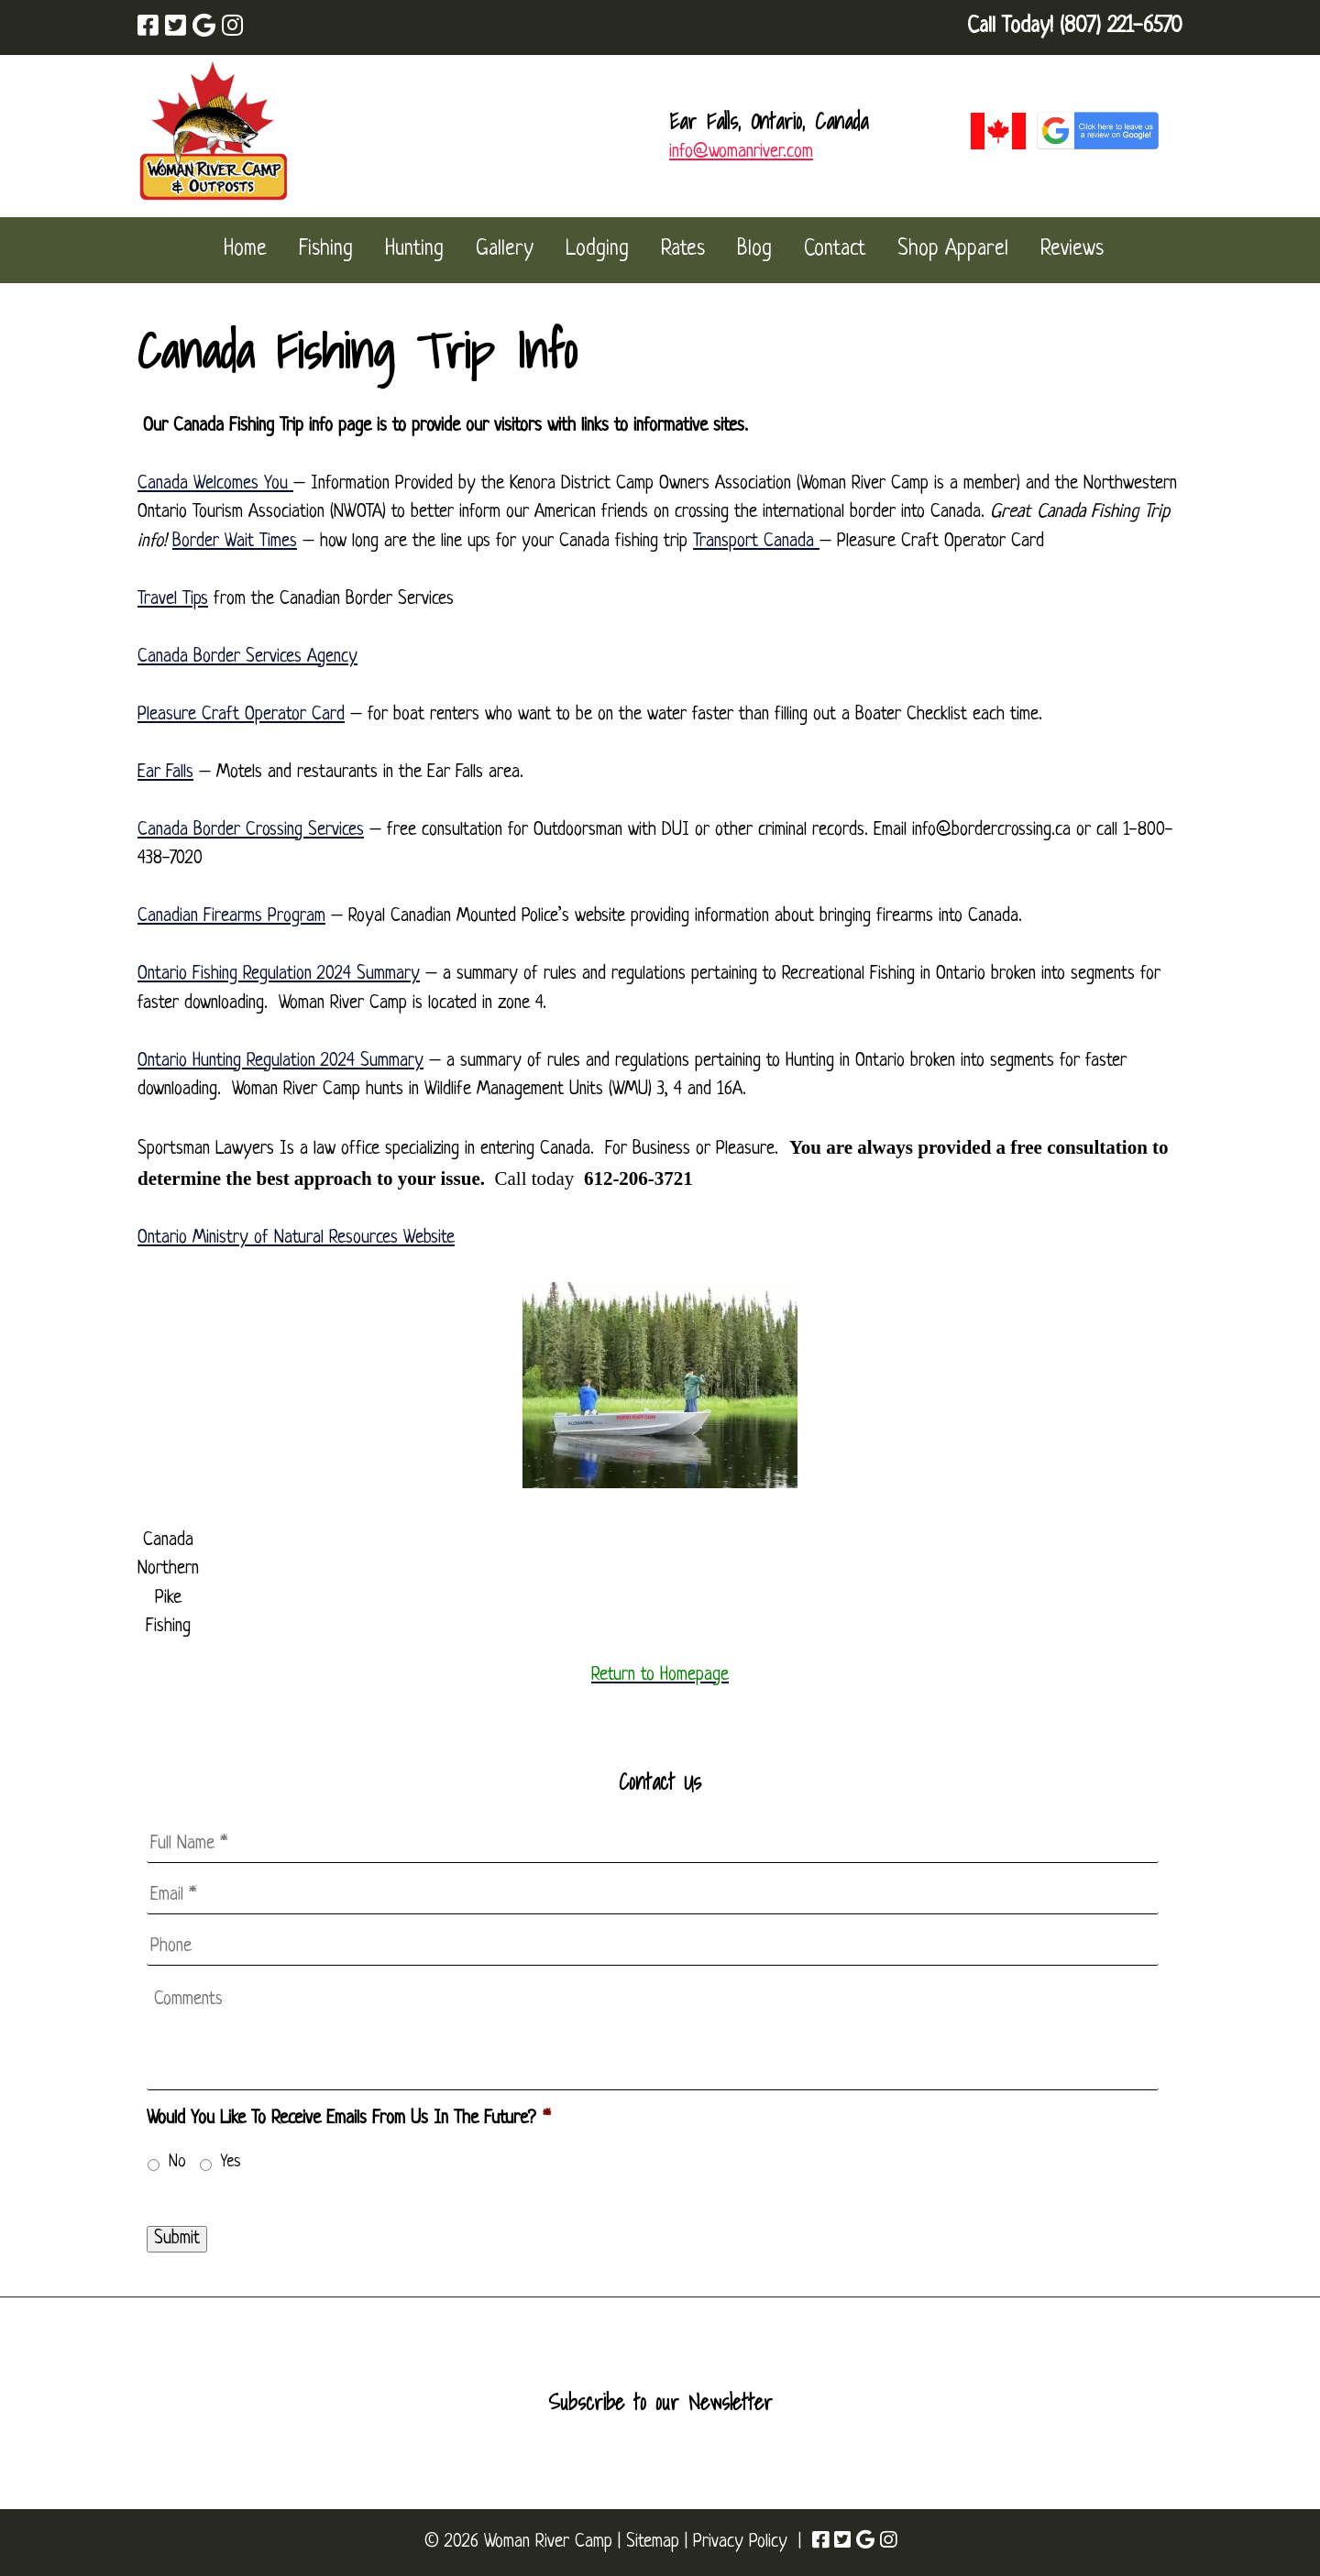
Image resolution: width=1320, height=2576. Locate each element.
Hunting (414, 249)
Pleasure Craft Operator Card (241, 715)
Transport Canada (756, 542)
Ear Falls (165, 772)
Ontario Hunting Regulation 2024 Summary (281, 1061)
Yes (231, 2162)
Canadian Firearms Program (231, 916)
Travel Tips (173, 599)
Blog (754, 249)
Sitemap (652, 2542)
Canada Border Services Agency (248, 657)
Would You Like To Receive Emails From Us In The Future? (348, 2119)
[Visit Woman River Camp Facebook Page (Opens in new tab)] (148, 28)
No (177, 2162)
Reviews (1072, 249)
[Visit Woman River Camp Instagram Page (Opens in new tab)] (232, 28)
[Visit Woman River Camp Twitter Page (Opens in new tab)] (175, 28)
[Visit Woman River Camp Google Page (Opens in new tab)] (203, 28)
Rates (683, 249)
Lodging (597, 249)
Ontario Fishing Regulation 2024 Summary (279, 974)
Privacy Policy (740, 2542)
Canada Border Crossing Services (251, 830)
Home (245, 249)
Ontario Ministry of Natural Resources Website (296, 1238)
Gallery (505, 249)
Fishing (326, 249)
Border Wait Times (234, 542)
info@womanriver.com (741, 152)
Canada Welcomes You (215, 484)
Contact (834, 249)
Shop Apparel (952, 249)
